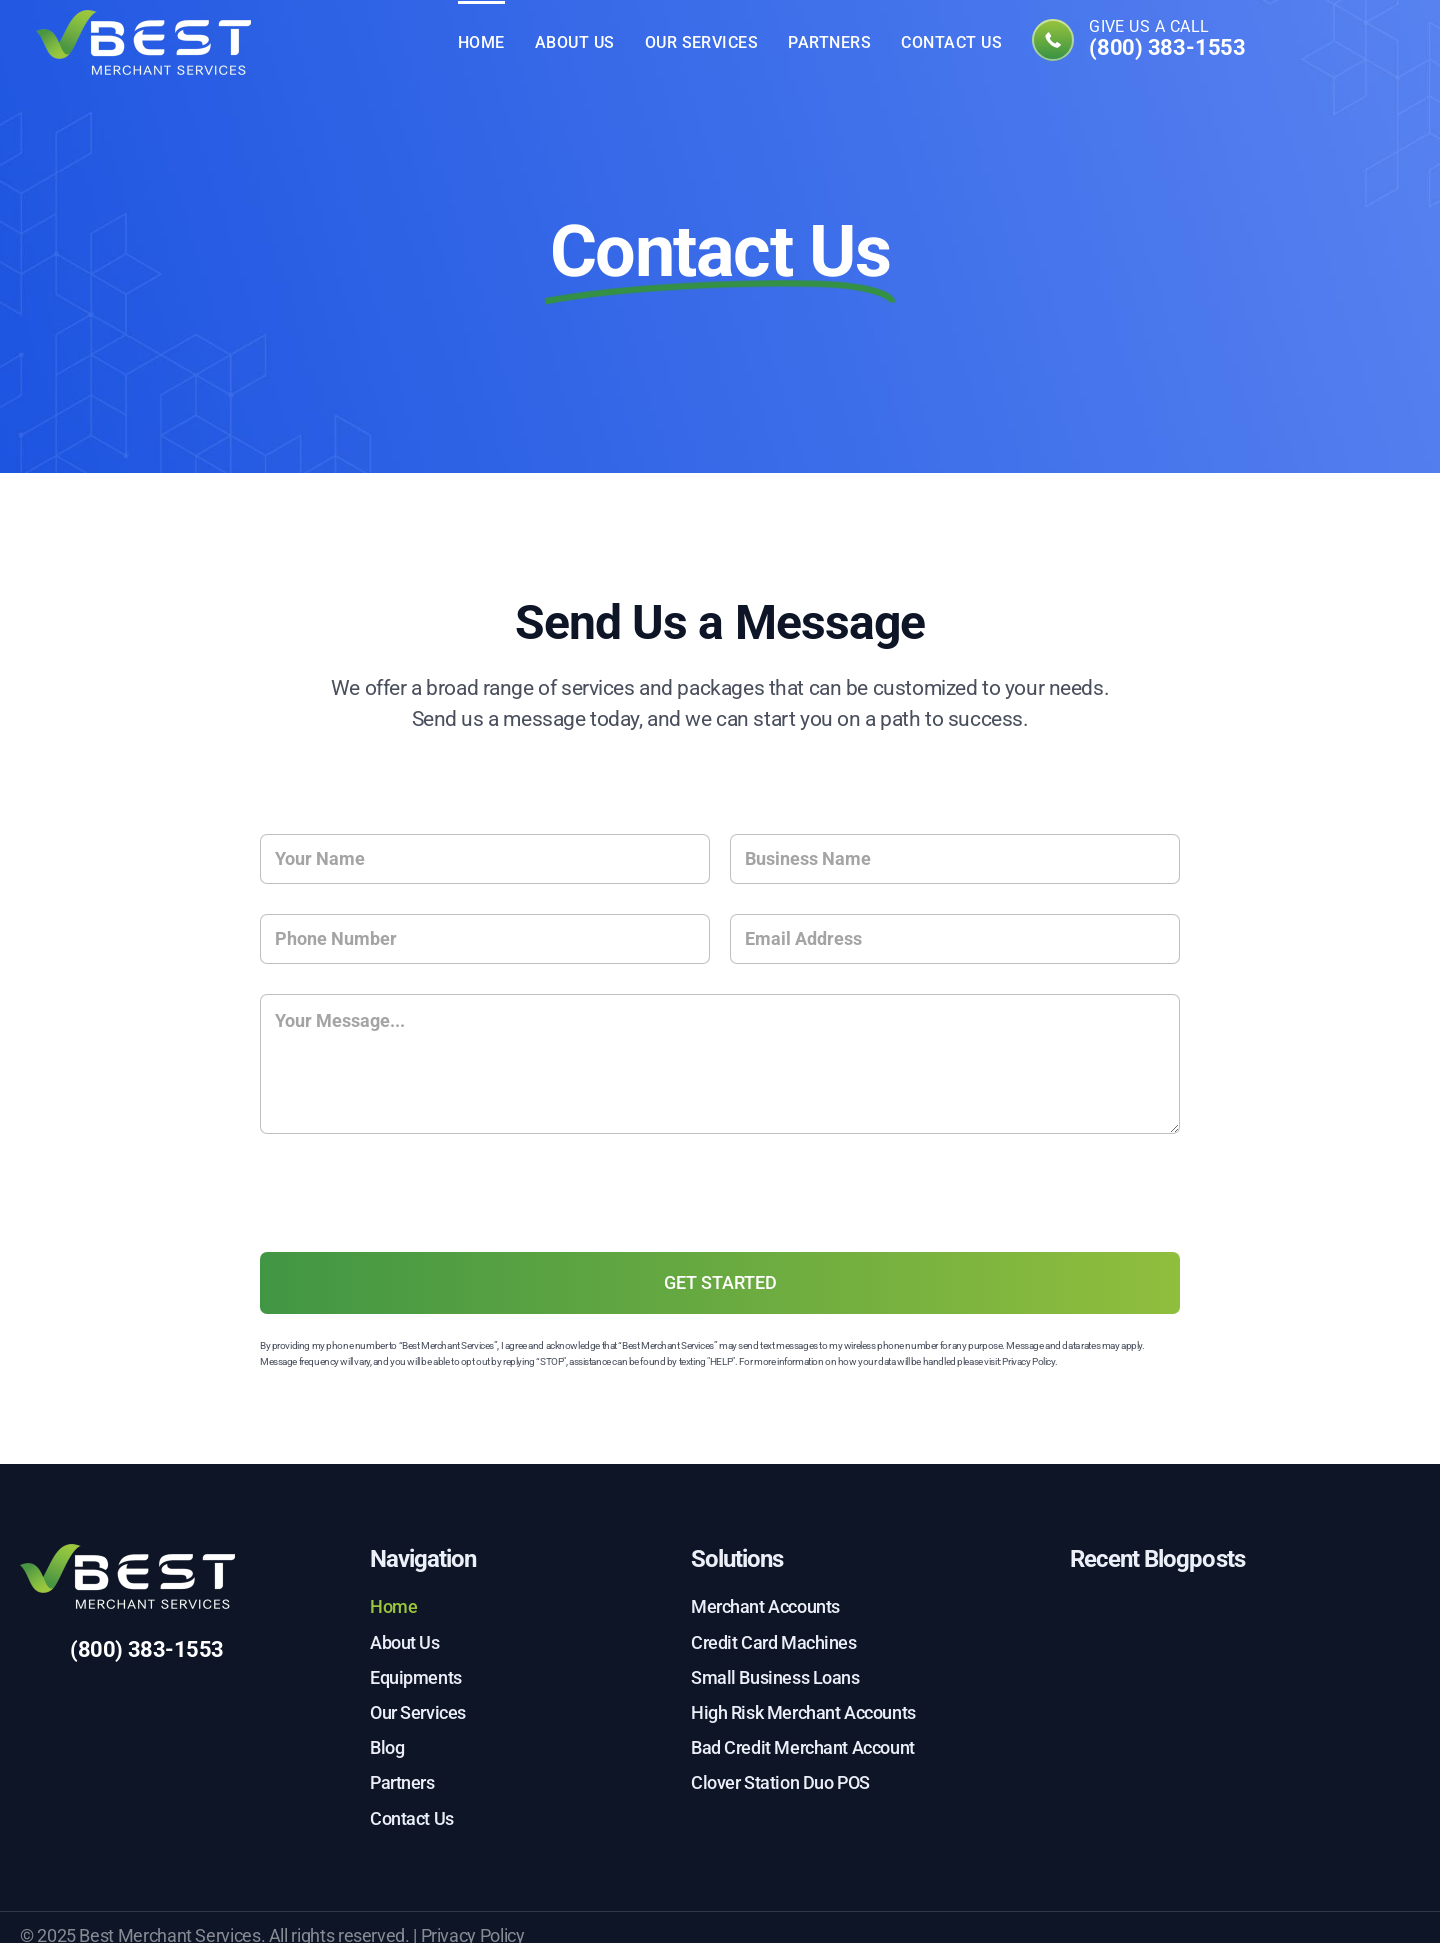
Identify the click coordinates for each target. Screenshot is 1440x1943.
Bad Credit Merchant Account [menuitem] (803, 1747)
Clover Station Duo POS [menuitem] (780, 1782)
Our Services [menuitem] (702, 42)
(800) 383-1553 (147, 1649)
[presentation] (412, 1234)
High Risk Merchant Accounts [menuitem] (803, 1712)
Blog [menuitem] (387, 1747)
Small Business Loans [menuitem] (775, 1677)
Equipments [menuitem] (416, 1677)
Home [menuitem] (481, 42)
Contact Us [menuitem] (951, 42)
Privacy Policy (1028, 1361)
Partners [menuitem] (829, 42)
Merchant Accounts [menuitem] (765, 1606)
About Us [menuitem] (575, 42)
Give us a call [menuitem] (1167, 40)
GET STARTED (720, 1282)
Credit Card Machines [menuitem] (774, 1642)
